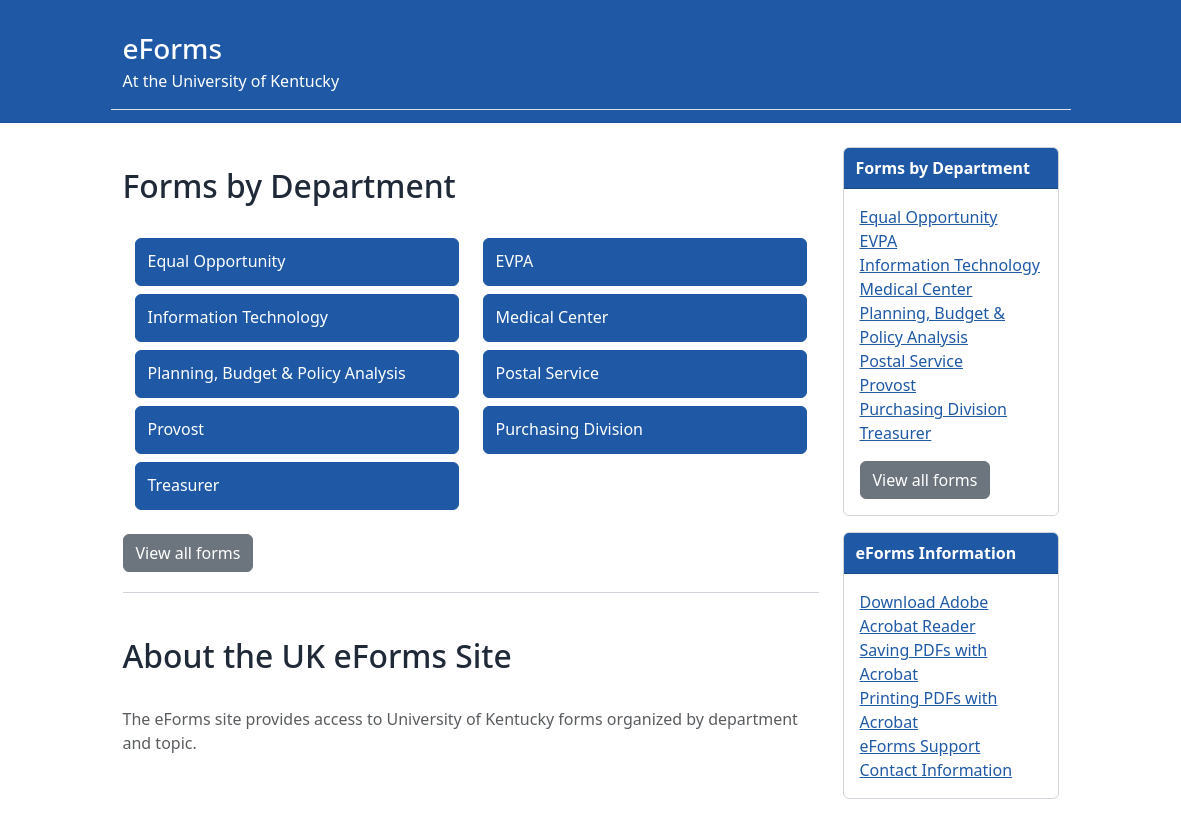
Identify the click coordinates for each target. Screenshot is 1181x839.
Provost (176, 429)
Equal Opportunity (217, 261)
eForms (173, 48)
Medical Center (552, 317)
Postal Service (547, 373)
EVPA (515, 261)
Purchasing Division (570, 429)
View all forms (188, 553)
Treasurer (184, 485)
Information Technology (238, 317)
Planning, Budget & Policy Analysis (277, 373)
